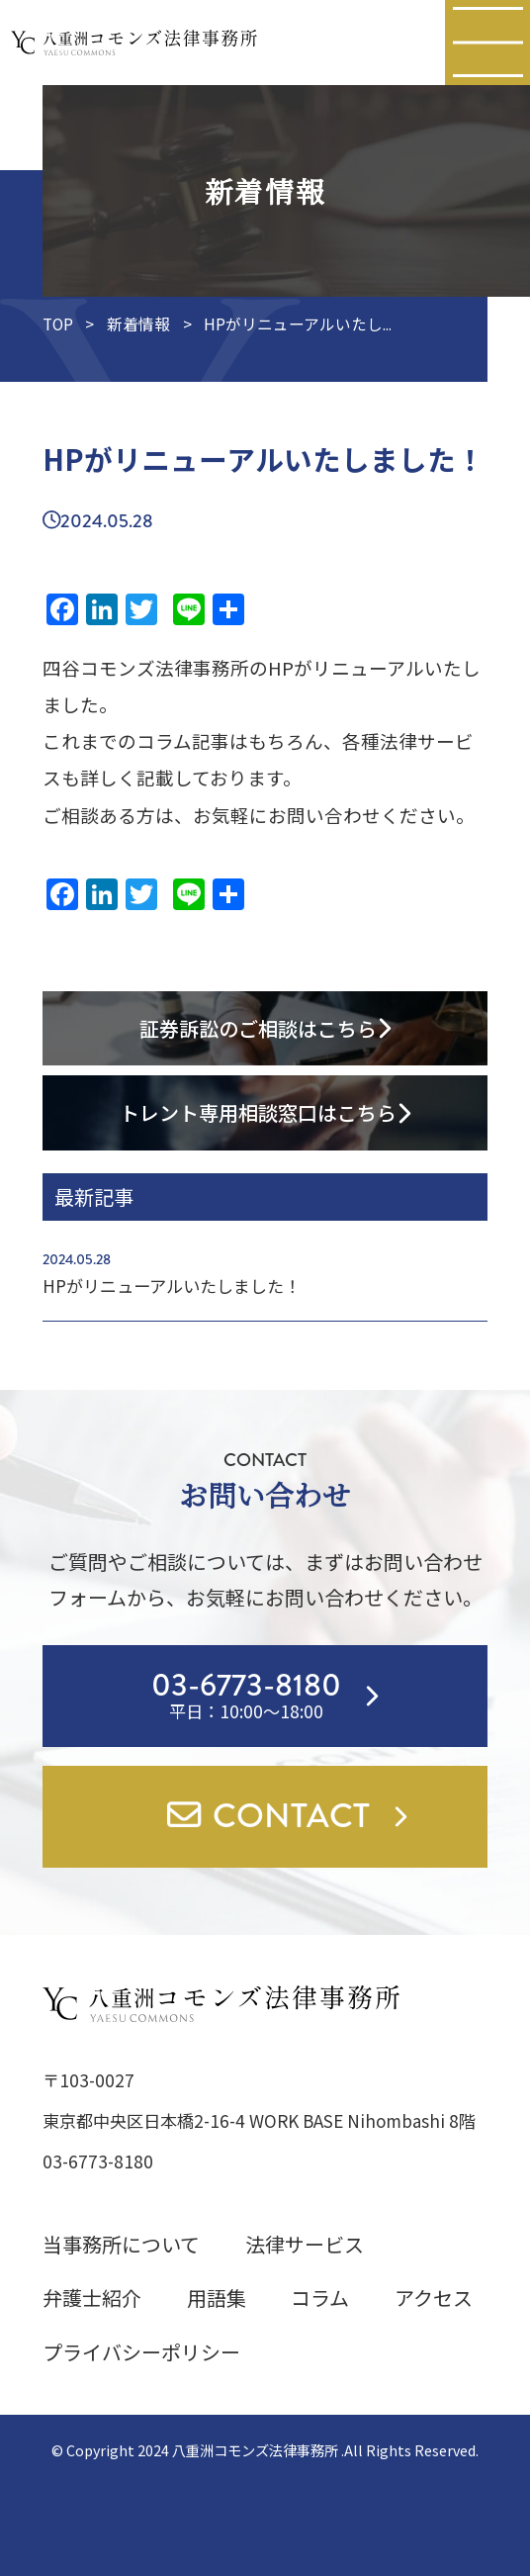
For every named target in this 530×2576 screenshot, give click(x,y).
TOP (58, 324)
